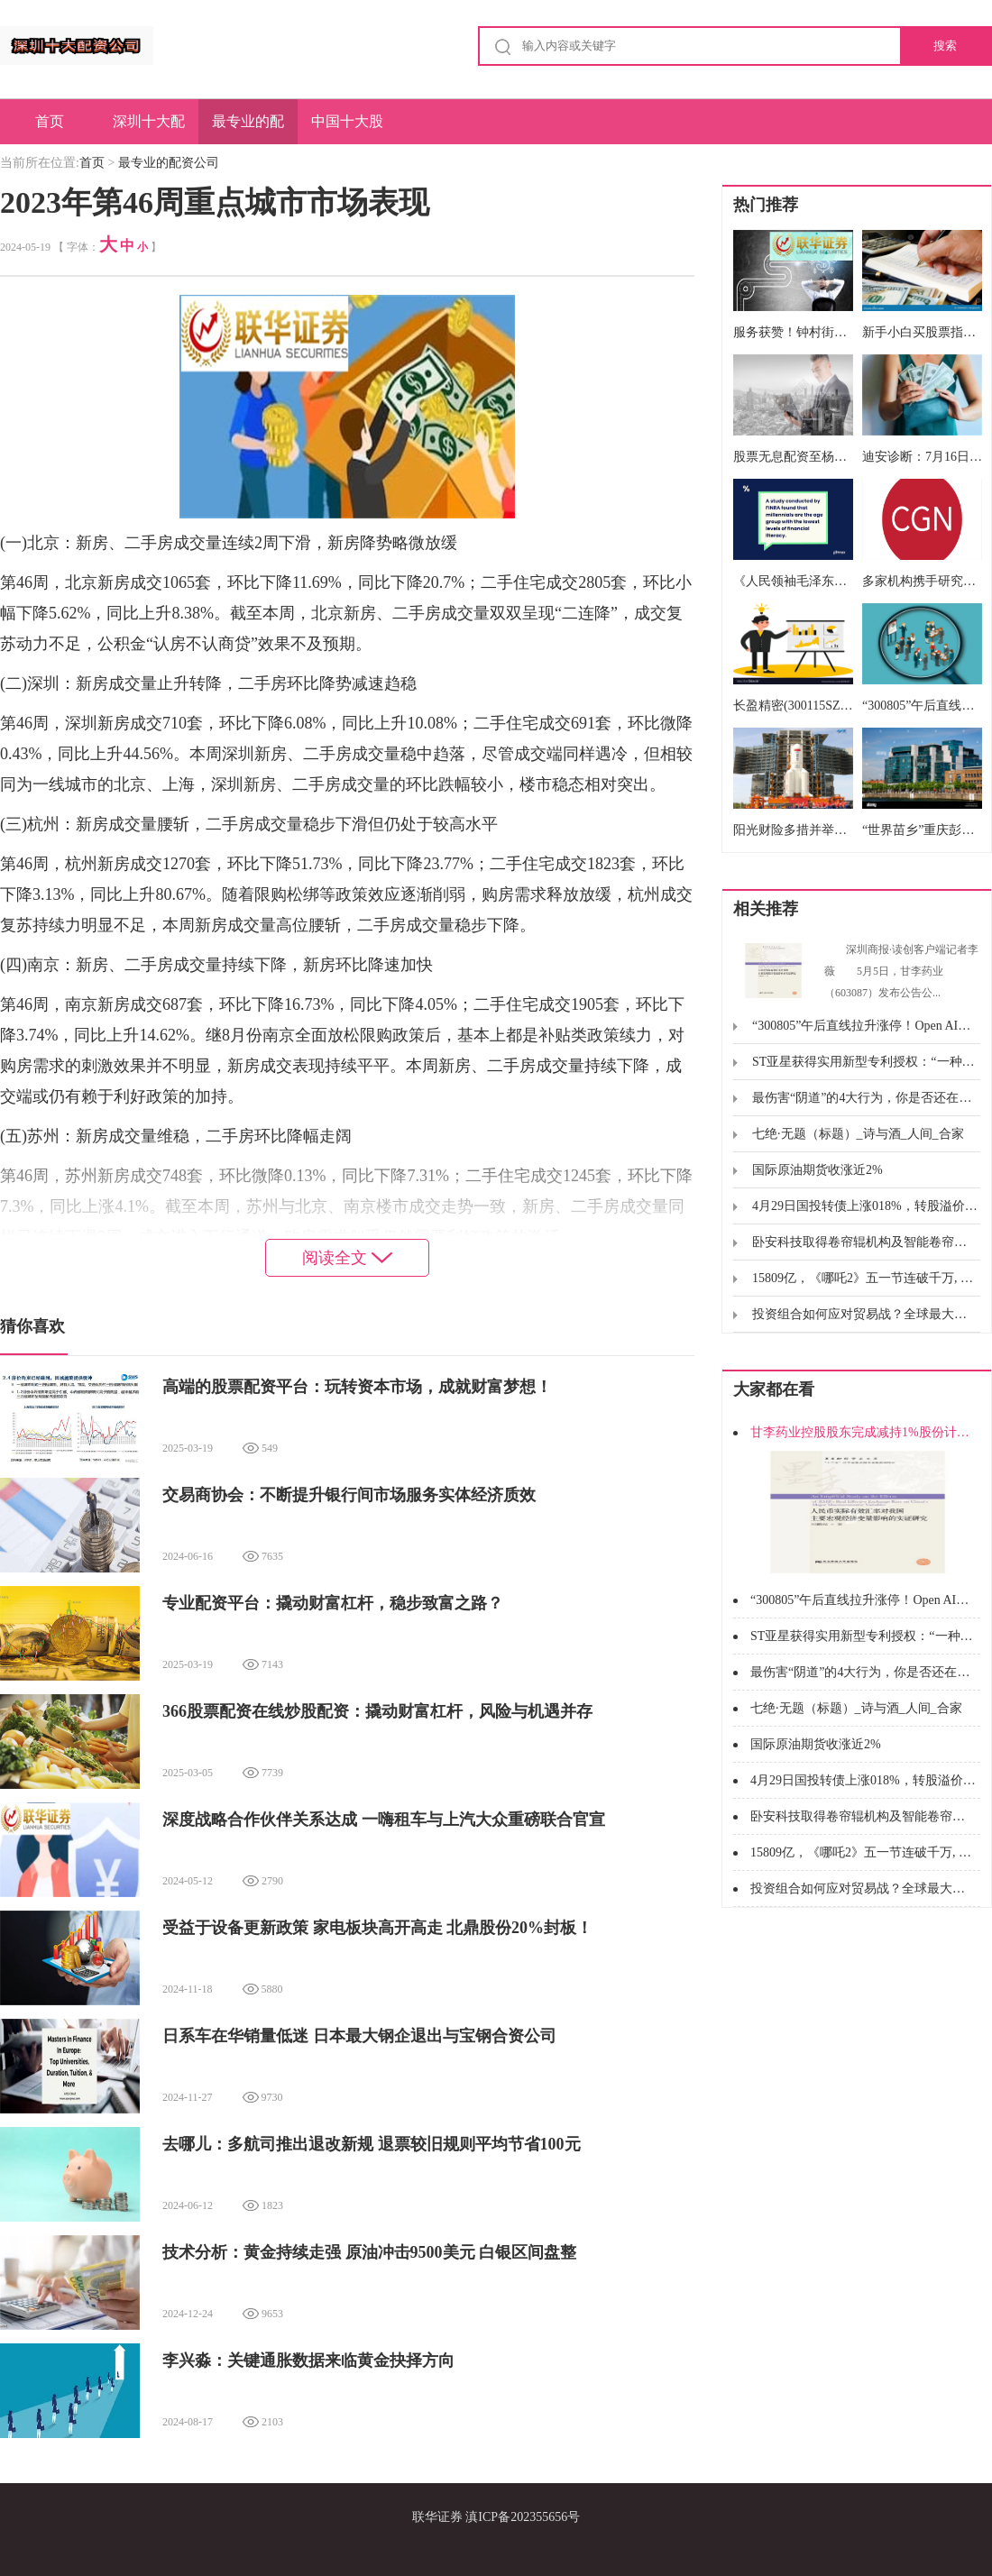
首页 (49, 121)
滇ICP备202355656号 (522, 2517)
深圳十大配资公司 (149, 129)
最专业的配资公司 (248, 129)
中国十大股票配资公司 (347, 129)
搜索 (945, 45)
